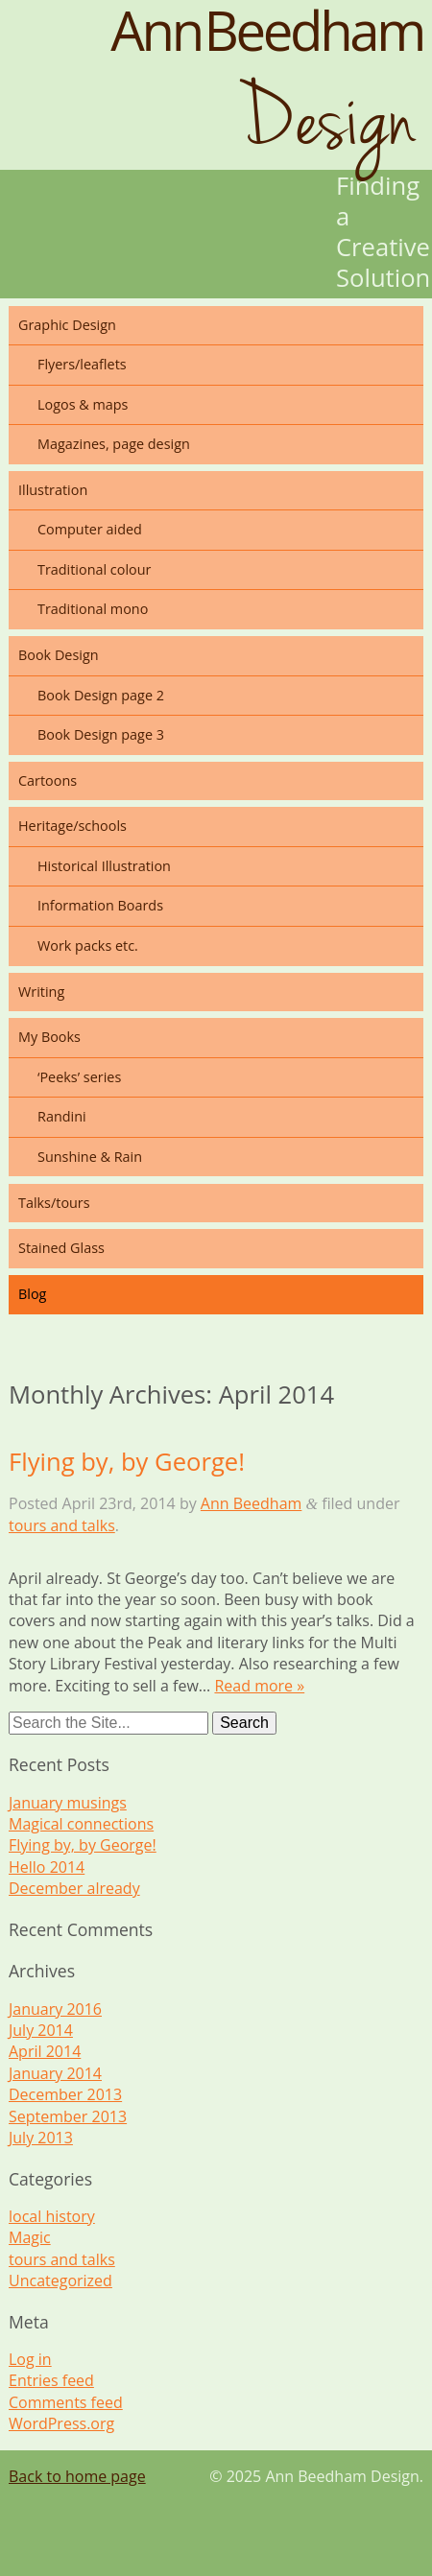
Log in (30, 2359)
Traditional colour (94, 569)
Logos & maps (82, 404)
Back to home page (77, 2476)
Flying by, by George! (127, 1461)
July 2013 (41, 2137)
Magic (30, 2237)
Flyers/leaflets (82, 364)
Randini (61, 1116)
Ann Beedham (251, 1503)
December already (74, 1888)
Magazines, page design (113, 444)
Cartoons (47, 780)
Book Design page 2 (100, 695)
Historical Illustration (104, 866)
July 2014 (41, 2030)
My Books (49, 1037)
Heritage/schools (72, 825)
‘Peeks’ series (79, 1077)
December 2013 (65, 2094)
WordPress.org (61, 2423)
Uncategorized (60, 2280)
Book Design (58, 655)
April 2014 (45, 2051)
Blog (32, 1294)
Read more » (259, 1685)
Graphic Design (67, 325)
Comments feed (66, 2402)
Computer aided (89, 529)
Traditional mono (92, 609)
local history (52, 2216)
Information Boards (100, 905)
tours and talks (62, 1525)
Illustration (52, 490)
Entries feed (51, 2380)
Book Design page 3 (100, 734)
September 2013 (68, 2116)
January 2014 (55, 2073)
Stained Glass (61, 1248)
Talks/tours (54, 1202)
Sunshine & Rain (89, 1156)
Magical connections (81, 1823)
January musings (68, 1802)
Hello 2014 (46, 1867)
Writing (41, 991)
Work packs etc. (87, 945)
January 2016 (55, 2009)
